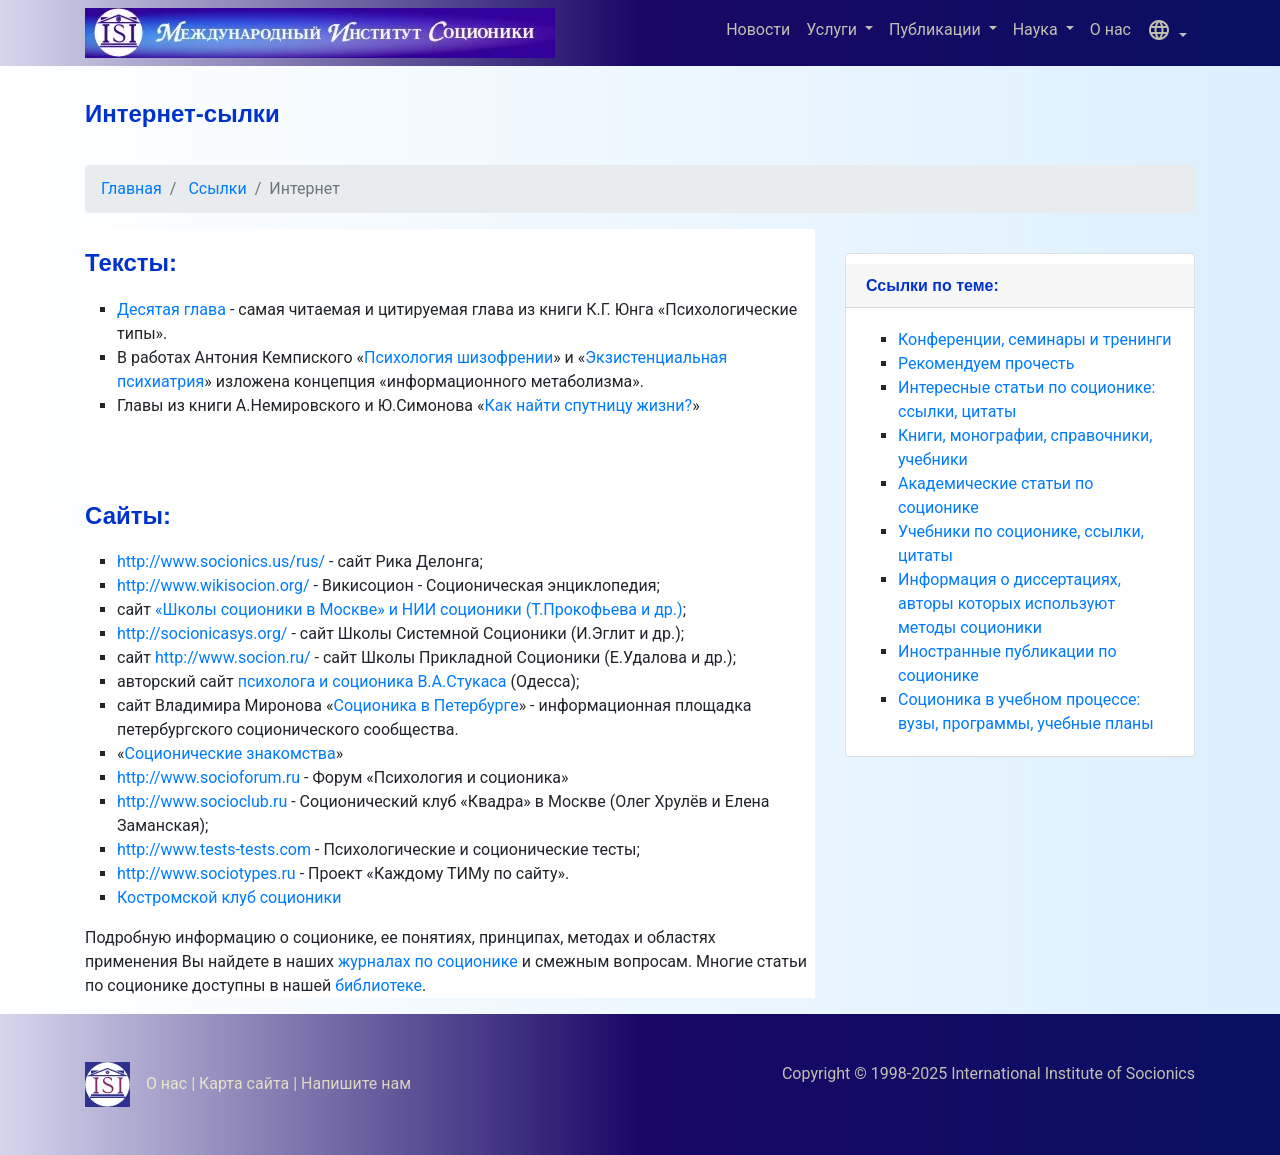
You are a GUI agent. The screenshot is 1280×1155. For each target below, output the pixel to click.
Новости (758, 29)
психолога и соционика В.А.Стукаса (374, 681)
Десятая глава (171, 309)
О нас (1110, 29)
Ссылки (217, 188)
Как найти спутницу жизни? (588, 405)
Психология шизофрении (458, 357)
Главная (131, 188)
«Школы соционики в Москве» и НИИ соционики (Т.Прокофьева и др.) (419, 609)
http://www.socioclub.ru (202, 801)
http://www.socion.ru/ (233, 657)
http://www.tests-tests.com (214, 849)
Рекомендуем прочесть (986, 363)
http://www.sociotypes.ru (206, 873)
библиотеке (378, 985)
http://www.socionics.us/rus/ (221, 561)
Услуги (833, 29)
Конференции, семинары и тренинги (1035, 339)
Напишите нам (356, 1083)
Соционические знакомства (230, 753)
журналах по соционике (428, 961)
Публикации (937, 29)
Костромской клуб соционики (229, 897)
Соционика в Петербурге (426, 705)
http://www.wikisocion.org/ (213, 585)
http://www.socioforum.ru (208, 777)
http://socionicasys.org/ (202, 633)
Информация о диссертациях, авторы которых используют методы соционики (1009, 603)
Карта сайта (244, 1083)
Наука (1037, 29)
